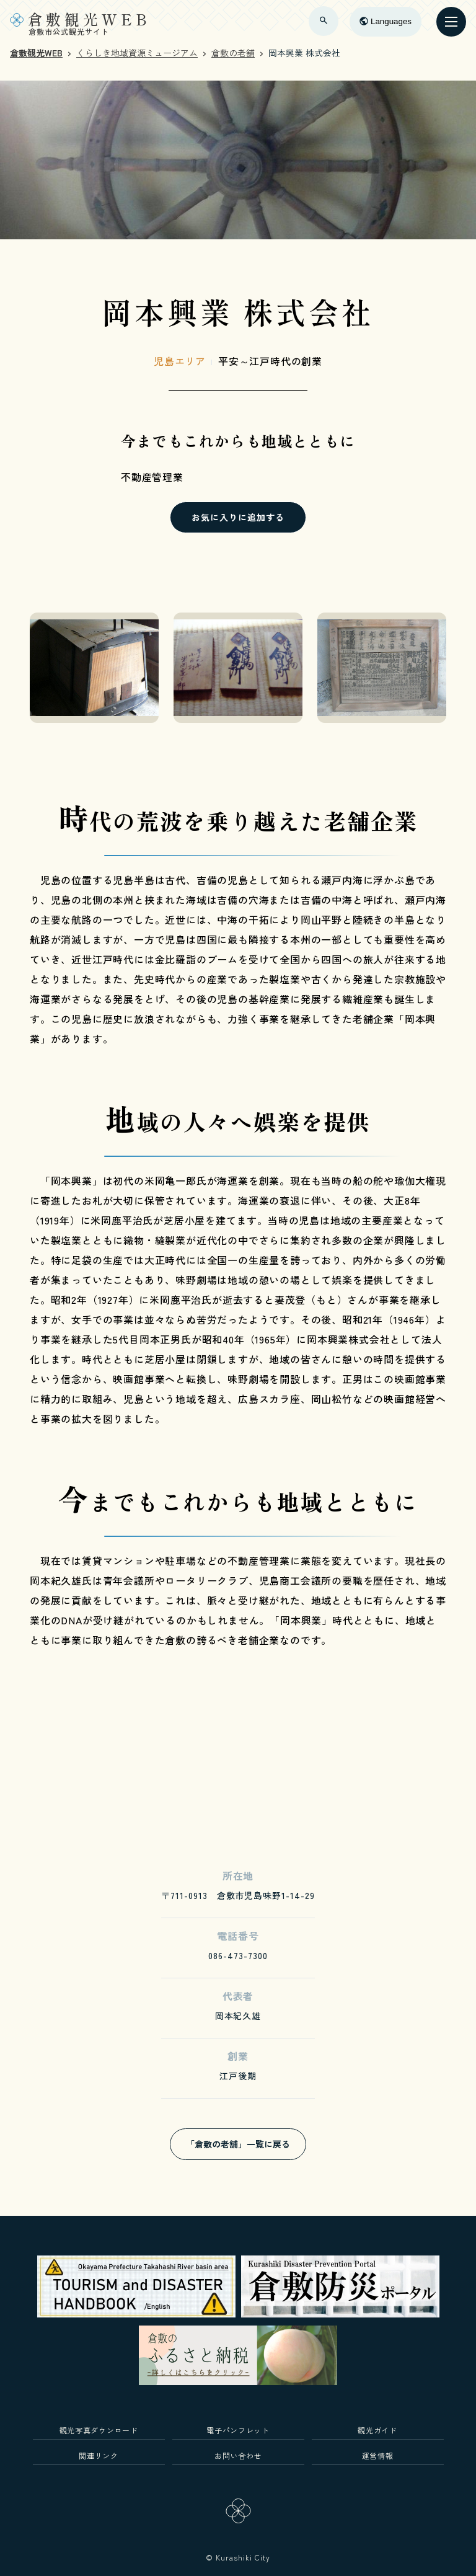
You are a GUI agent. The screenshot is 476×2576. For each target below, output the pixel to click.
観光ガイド (377, 2430)
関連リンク (98, 2455)
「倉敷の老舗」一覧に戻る (238, 2144)
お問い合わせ (238, 2455)
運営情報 (378, 2455)
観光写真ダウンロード (99, 2430)
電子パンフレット (237, 2430)
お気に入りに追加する (238, 517)
